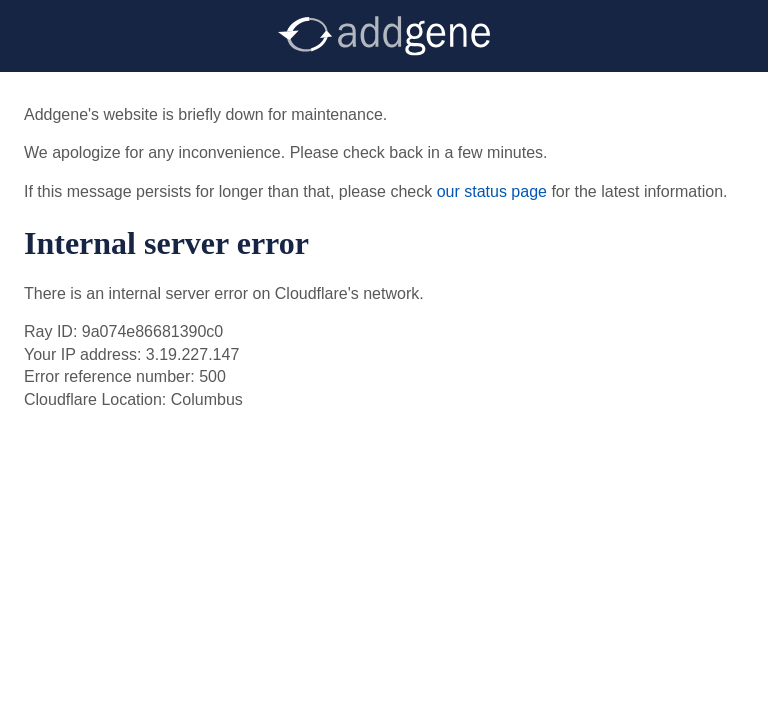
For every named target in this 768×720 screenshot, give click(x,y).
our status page (492, 191)
